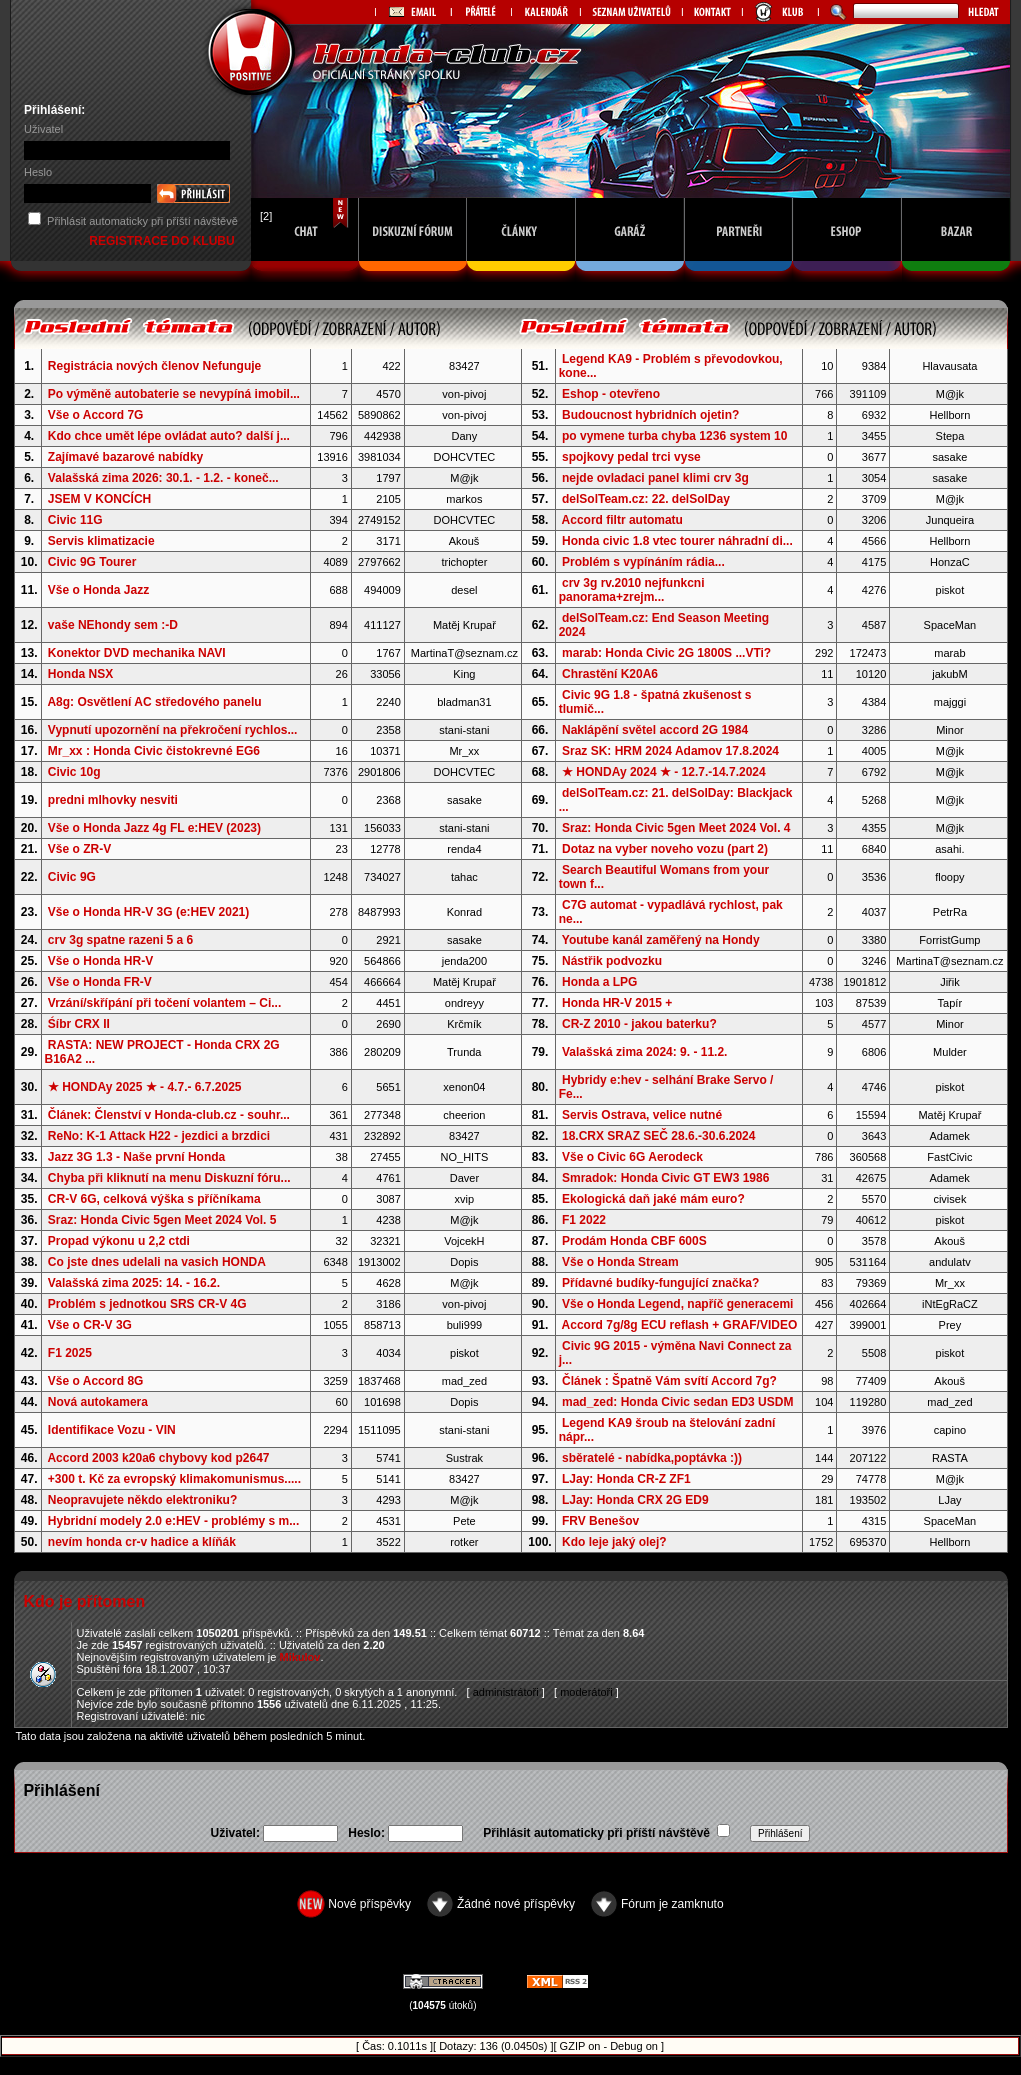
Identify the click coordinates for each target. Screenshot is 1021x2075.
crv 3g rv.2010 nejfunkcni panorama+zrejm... (632, 590)
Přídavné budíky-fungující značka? (660, 1283)
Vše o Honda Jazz (98, 590)
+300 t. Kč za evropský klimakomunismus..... (174, 1479)
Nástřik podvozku (612, 961)
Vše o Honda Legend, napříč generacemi (677, 1304)
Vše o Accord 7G (96, 415)
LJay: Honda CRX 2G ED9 (635, 1500)
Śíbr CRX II (79, 1024)
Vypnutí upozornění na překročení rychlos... (173, 730)
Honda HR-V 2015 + (617, 1003)
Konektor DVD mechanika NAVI (137, 653)
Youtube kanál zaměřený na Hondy (661, 940)
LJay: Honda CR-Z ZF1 (626, 1479)
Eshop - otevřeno (611, 394)
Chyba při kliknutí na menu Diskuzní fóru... (169, 1178)
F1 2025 (70, 1353)
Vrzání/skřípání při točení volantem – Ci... (164, 1003)
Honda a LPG (599, 982)
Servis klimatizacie (101, 541)
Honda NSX (80, 674)
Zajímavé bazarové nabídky (125, 457)
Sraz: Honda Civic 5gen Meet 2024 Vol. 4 (676, 828)
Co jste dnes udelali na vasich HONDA (157, 1262)
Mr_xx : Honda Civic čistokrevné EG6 (154, 751)
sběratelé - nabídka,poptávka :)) (652, 1458)
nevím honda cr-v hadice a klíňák (142, 1542)
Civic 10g (74, 772)
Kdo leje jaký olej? (614, 1542)
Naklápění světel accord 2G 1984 (655, 730)
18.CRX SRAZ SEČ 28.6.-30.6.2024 (658, 1136)
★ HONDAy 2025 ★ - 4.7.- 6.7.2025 (145, 1087)
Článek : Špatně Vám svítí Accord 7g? (669, 1381)
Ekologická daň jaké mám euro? (653, 1199)
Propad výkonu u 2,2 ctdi (119, 1241)
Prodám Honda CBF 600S (634, 1241)
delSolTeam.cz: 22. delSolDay (646, 499)
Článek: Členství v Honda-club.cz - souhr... (169, 1115)
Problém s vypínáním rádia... (643, 562)
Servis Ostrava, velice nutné (642, 1115)
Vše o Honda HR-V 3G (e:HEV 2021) (148, 912)
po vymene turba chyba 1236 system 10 (674, 436)
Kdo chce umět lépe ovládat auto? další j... (169, 436)
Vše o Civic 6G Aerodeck (632, 1157)
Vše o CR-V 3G (90, 1325)
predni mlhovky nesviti (113, 800)
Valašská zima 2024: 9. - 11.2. (644, 1052)
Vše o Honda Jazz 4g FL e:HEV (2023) (154, 828)
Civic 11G (75, 520)
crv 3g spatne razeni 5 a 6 (120, 940)
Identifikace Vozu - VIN (112, 1430)
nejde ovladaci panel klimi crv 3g (655, 478)
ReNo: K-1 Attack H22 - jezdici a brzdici (159, 1136)
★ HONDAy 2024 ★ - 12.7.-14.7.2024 (664, 772)
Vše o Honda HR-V (100, 961)
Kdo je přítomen (84, 1601)
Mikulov (299, 1657)
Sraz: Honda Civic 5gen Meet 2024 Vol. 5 (162, 1220)
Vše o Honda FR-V (100, 982)
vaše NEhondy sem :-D (113, 625)
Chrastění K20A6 (610, 674)
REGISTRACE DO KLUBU (163, 241)
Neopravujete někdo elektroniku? (142, 1500)
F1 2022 (584, 1220)
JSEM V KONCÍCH (99, 499)
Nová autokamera (98, 1402)
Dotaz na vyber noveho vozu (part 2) (665, 849)
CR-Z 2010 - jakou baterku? (639, 1024)
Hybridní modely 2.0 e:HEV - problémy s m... (173, 1521)
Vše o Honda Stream (620, 1262)
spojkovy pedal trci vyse (631, 457)
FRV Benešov (600, 1521)
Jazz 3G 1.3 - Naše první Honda (136, 1157)
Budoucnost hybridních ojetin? (650, 415)
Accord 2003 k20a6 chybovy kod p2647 (158, 1458)
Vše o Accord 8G (96, 1381)
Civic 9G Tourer (92, 562)
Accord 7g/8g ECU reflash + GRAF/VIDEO (680, 1325)
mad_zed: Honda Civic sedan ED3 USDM (677, 1402)
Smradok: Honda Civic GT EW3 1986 (665, 1178)
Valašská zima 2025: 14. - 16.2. (134, 1283)
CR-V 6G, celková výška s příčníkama (154, 1199)
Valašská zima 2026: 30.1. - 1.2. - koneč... (163, 478)
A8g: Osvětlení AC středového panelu (154, 702)
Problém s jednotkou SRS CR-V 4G (147, 1304)
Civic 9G (72, 877)
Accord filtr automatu (622, 520)
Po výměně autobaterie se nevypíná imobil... (174, 394)
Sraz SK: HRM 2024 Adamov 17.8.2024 (670, 751)
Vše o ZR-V (79, 849)
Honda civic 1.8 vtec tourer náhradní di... (677, 541)
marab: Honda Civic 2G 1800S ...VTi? (666, 653)
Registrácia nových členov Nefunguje (154, 366)
